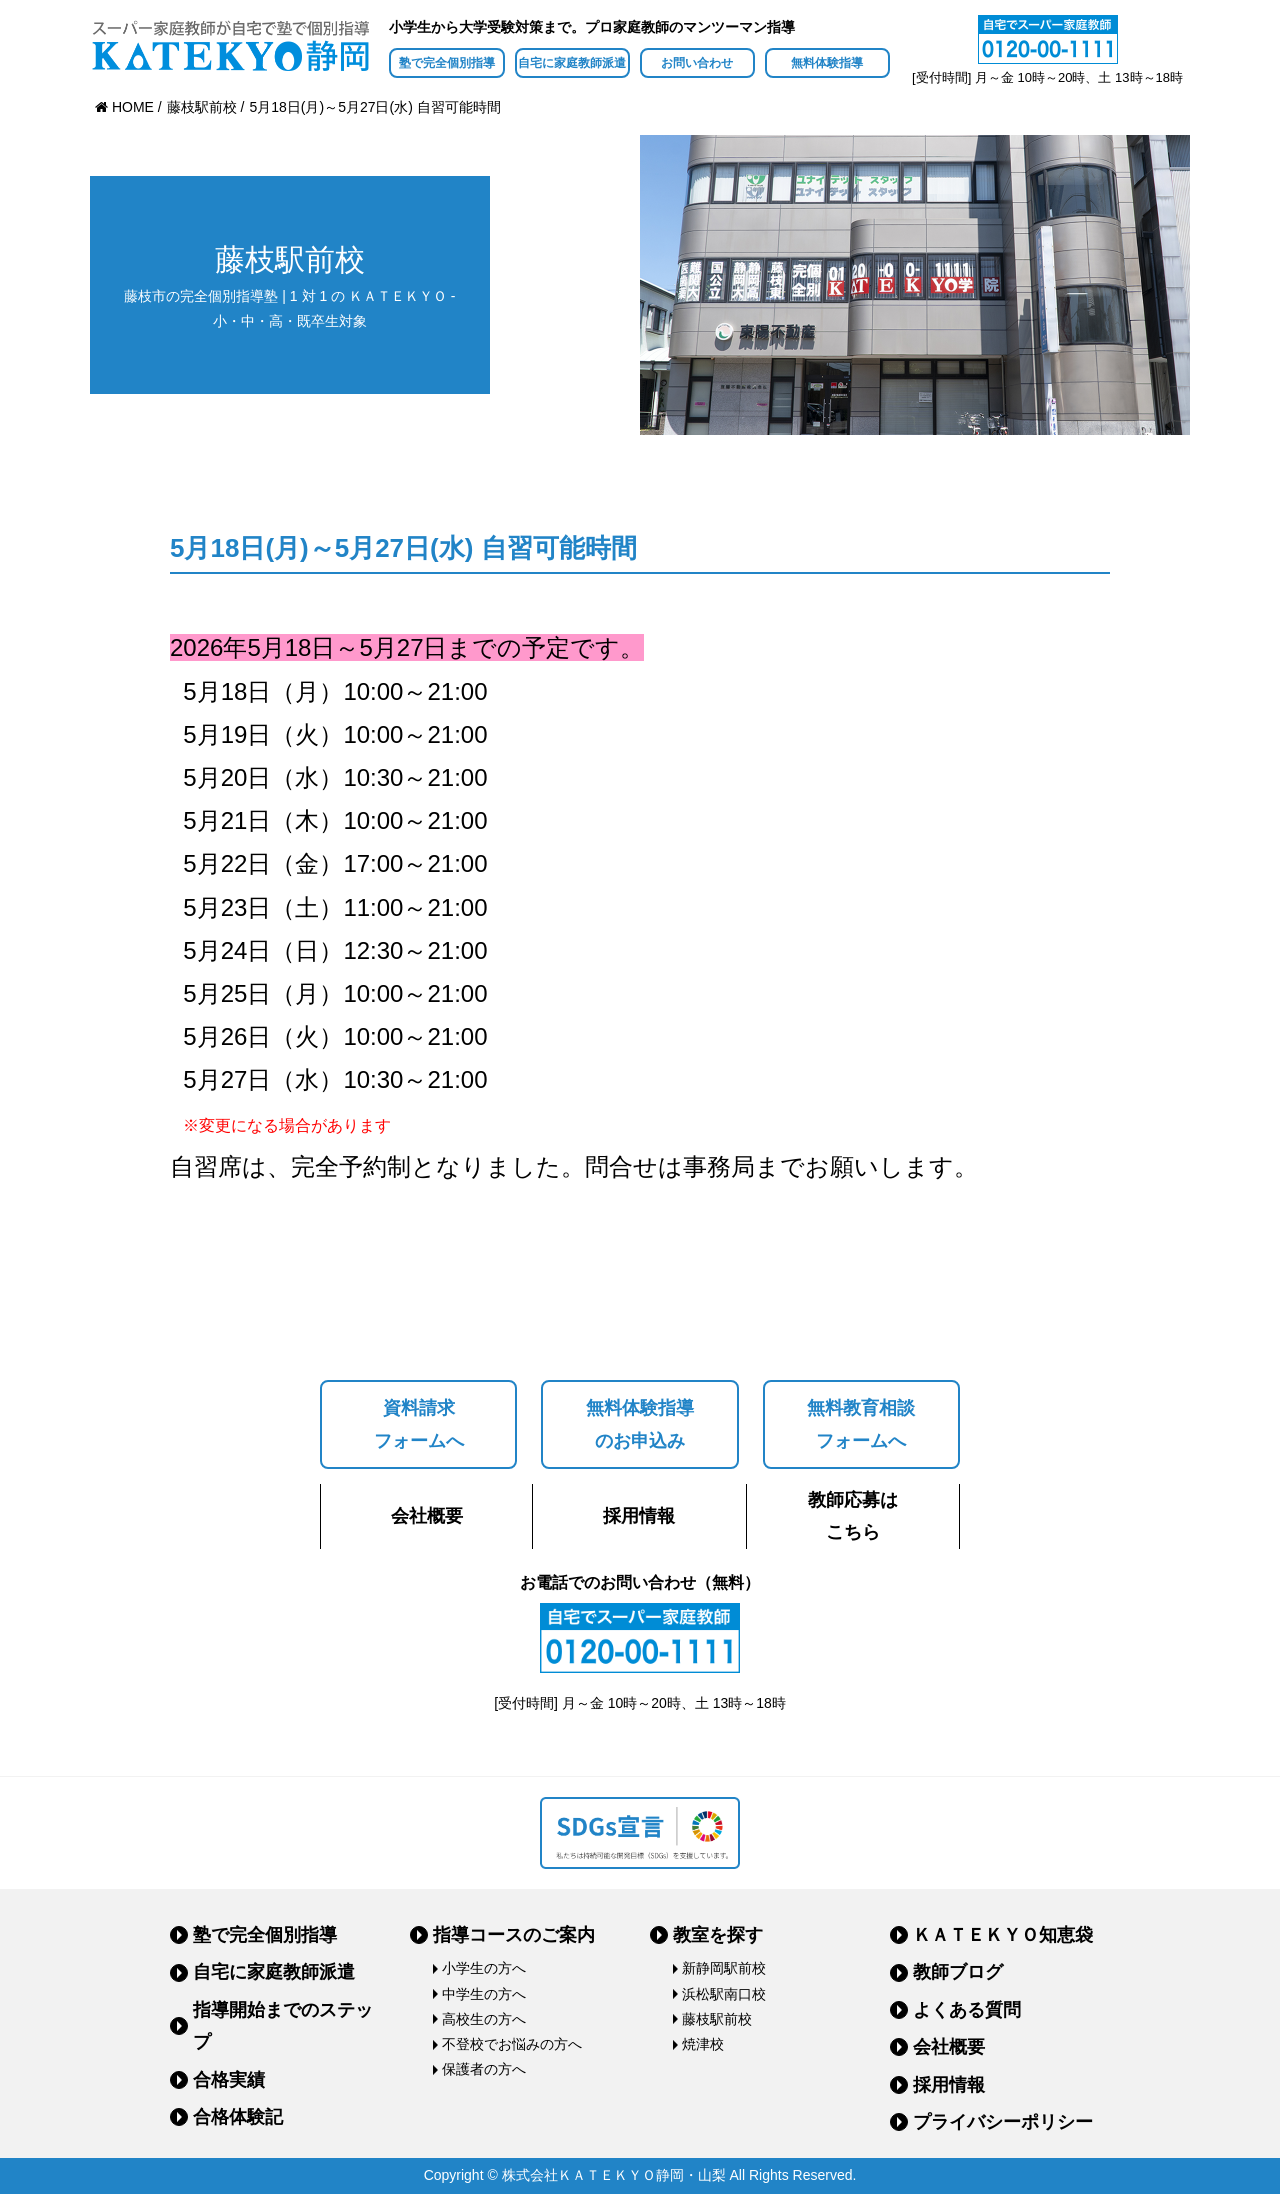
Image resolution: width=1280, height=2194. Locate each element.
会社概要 (427, 1516)
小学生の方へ (484, 1968)
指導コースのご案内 (514, 1935)
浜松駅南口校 (724, 1994)
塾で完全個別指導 (447, 63)
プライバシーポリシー (1003, 2122)
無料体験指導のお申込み (640, 1424)
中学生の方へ (484, 1994)
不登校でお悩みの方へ (512, 2044)
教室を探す (718, 1935)
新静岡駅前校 (724, 1968)
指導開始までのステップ (283, 2026)
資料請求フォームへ (419, 1424)
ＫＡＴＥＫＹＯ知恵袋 (1003, 1935)
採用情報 (639, 1516)
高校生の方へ (484, 2019)
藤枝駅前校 (717, 2019)
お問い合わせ (697, 63)
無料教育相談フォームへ (861, 1424)
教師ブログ (958, 1972)
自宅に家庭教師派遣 (572, 63)
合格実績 (229, 2080)
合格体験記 (238, 2117)
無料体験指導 (827, 63)
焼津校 (703, 2044)
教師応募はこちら (853, 1516)
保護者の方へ (484, 2069)
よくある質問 (967, 2010)
